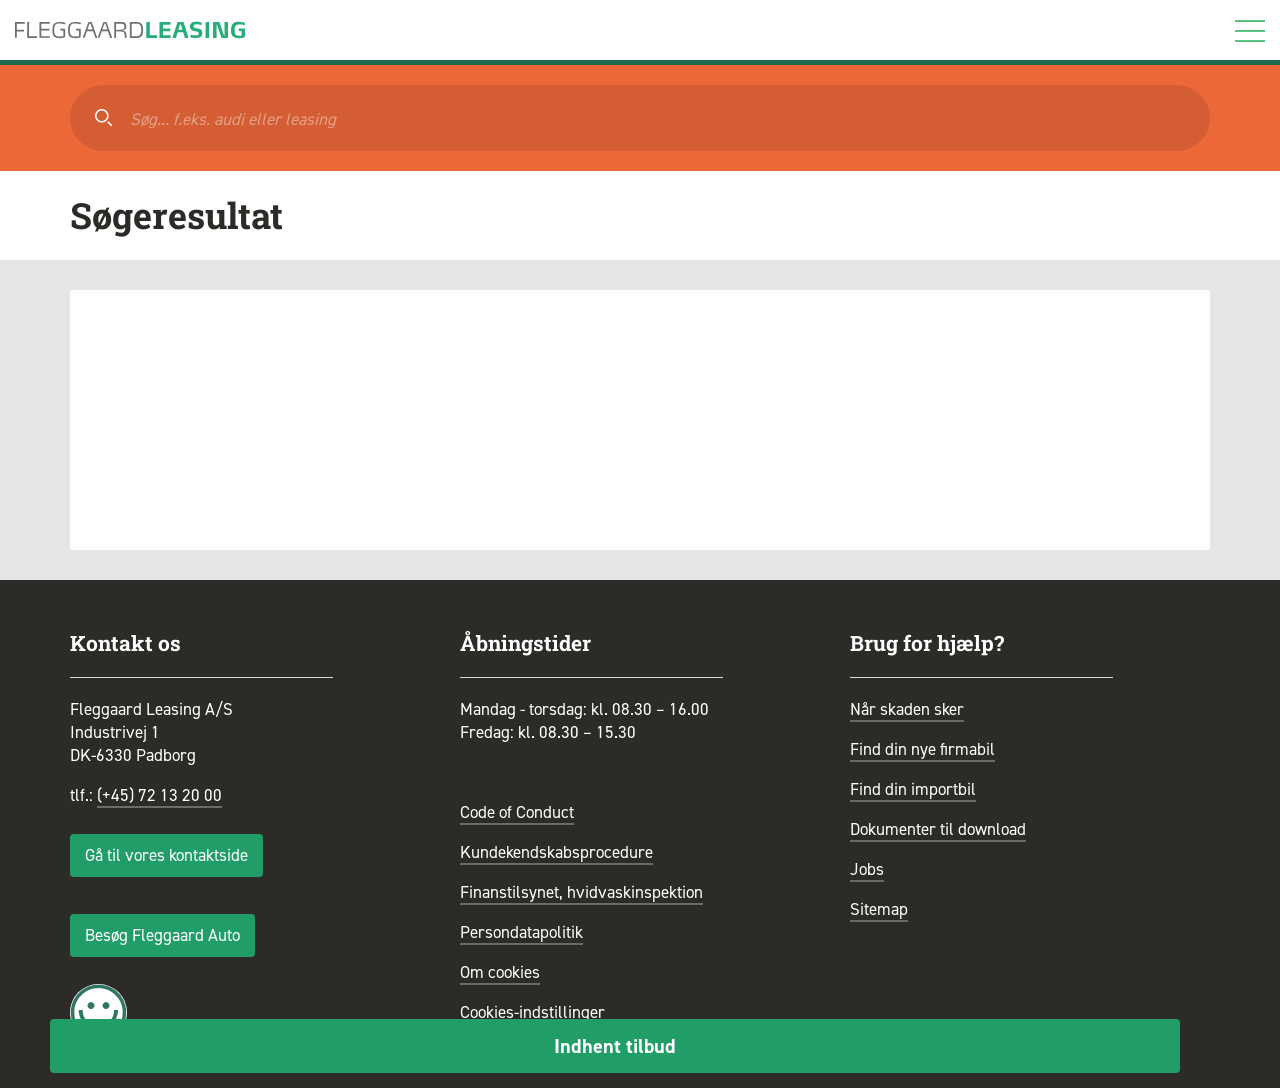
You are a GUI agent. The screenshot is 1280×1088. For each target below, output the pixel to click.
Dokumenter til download (938, 829)
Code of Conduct (517, 812)
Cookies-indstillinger (532, 1012)
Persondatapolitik (521, 932)
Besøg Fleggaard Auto (162, 935)
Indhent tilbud (615, 1046)
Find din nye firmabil (922, 749)
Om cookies (500, 972)
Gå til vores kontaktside (166, 855)
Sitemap (879, 909)
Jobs (867, 869)
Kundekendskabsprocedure (556, 852)
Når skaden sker (907, 709)
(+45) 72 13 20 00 (159, 795)
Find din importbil (913, 789)
